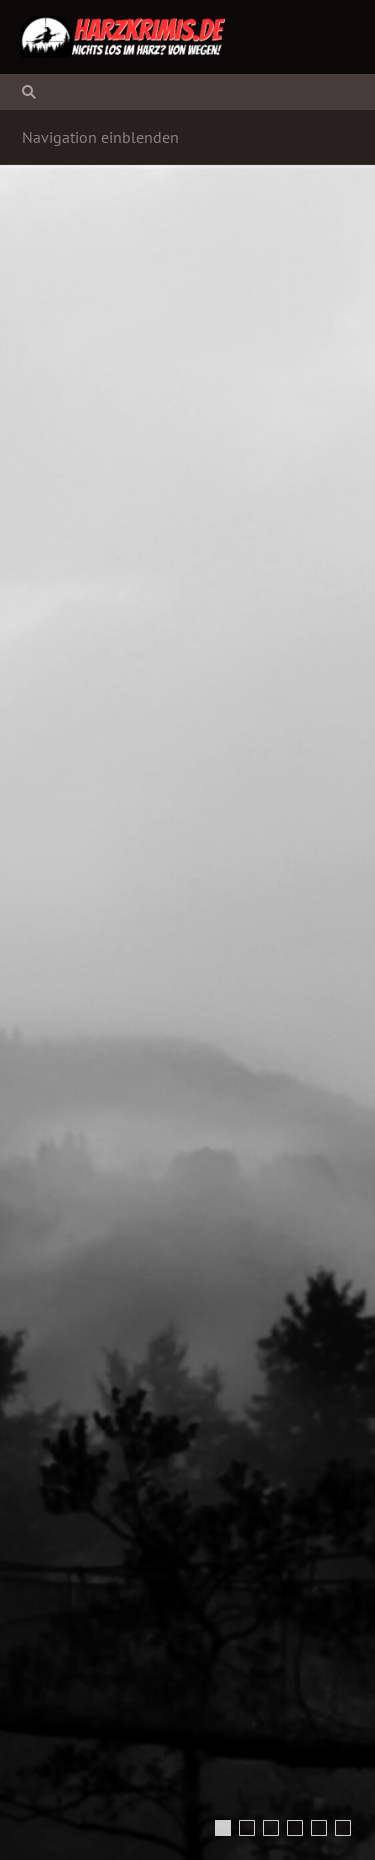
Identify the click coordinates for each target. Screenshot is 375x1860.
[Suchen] (187, 92)
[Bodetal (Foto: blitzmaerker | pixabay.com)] (271, 1828)
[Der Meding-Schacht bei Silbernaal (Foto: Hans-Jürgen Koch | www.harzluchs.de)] (343, 1828)
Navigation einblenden (100, 137)
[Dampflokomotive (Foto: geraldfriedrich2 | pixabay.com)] (319, 1828)
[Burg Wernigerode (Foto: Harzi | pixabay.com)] (295, 1828)
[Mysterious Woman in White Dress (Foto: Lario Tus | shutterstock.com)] (223, 1828)
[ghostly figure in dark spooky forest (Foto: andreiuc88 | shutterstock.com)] (247, 1828)
